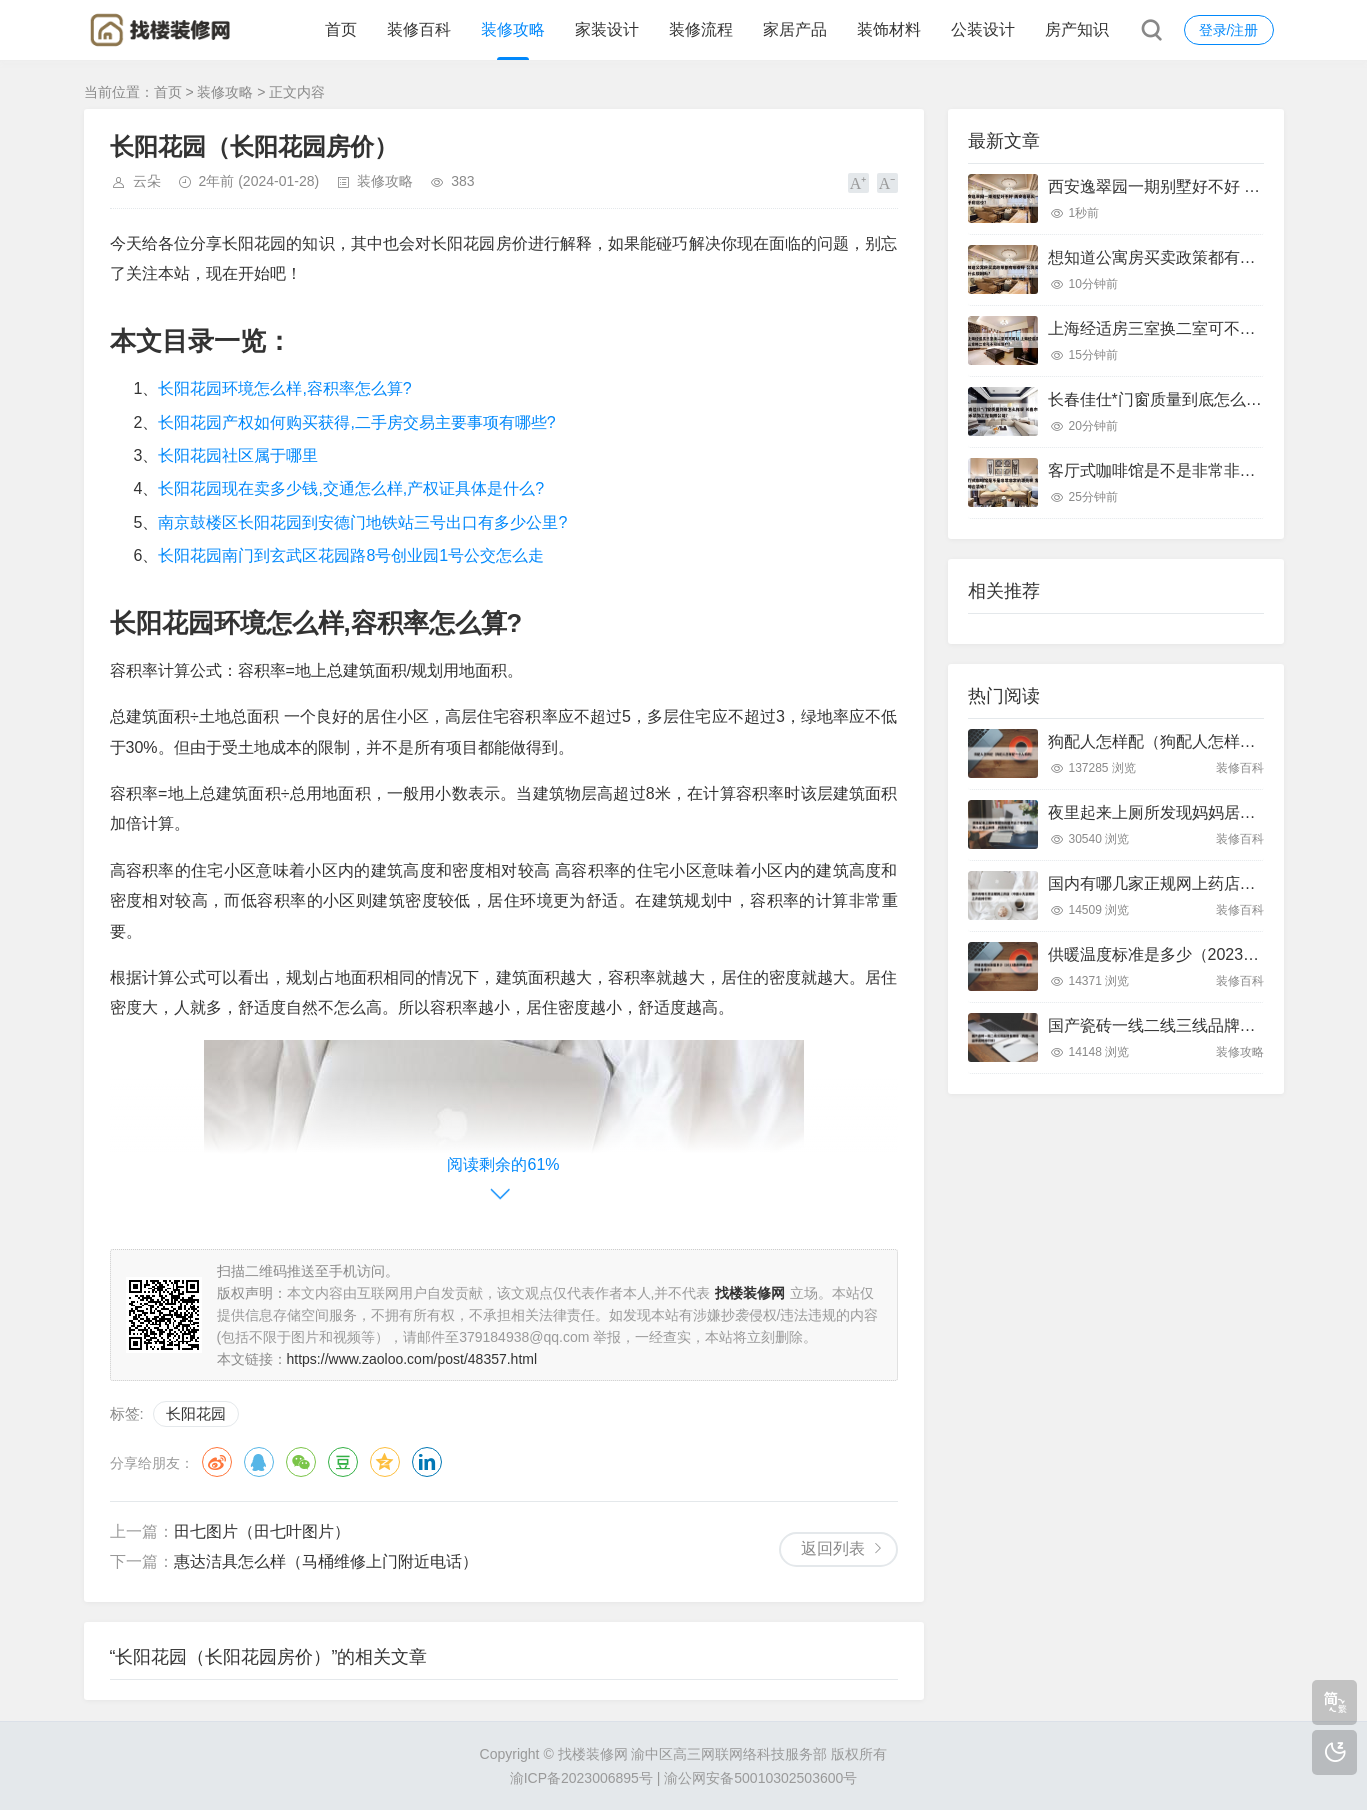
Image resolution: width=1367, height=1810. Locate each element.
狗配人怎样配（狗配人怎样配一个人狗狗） (1200, 741)
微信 (301, 1462)
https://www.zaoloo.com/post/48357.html (412, 1359)
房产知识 (1077, 29)
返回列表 (833, 1548)
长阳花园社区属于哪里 (238, 455)
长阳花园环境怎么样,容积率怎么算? (284, 388)
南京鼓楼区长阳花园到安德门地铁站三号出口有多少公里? (362, 522)
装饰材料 (889, 29)
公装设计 (983, 29)
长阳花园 (196, 1413)
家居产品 (795, 29)
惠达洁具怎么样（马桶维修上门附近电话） (326, 1561)
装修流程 (701, 29)
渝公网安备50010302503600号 (760, 1778)
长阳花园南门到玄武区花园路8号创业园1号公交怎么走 (351, 555)
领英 (427, 1462)
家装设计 (607, 29)
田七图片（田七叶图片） (262, 1531)
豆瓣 (343, 1462)
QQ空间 (385, 1462)
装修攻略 (513, 29)
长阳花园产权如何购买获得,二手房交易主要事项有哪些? (356, 422)
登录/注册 (1229, 30)
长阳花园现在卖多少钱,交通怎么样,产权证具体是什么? (351, 488)
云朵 (147, 181)
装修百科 (419, 29)
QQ (259, 1462)
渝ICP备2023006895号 (581, 1778)
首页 (341, 29)
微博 (217, 1462)
